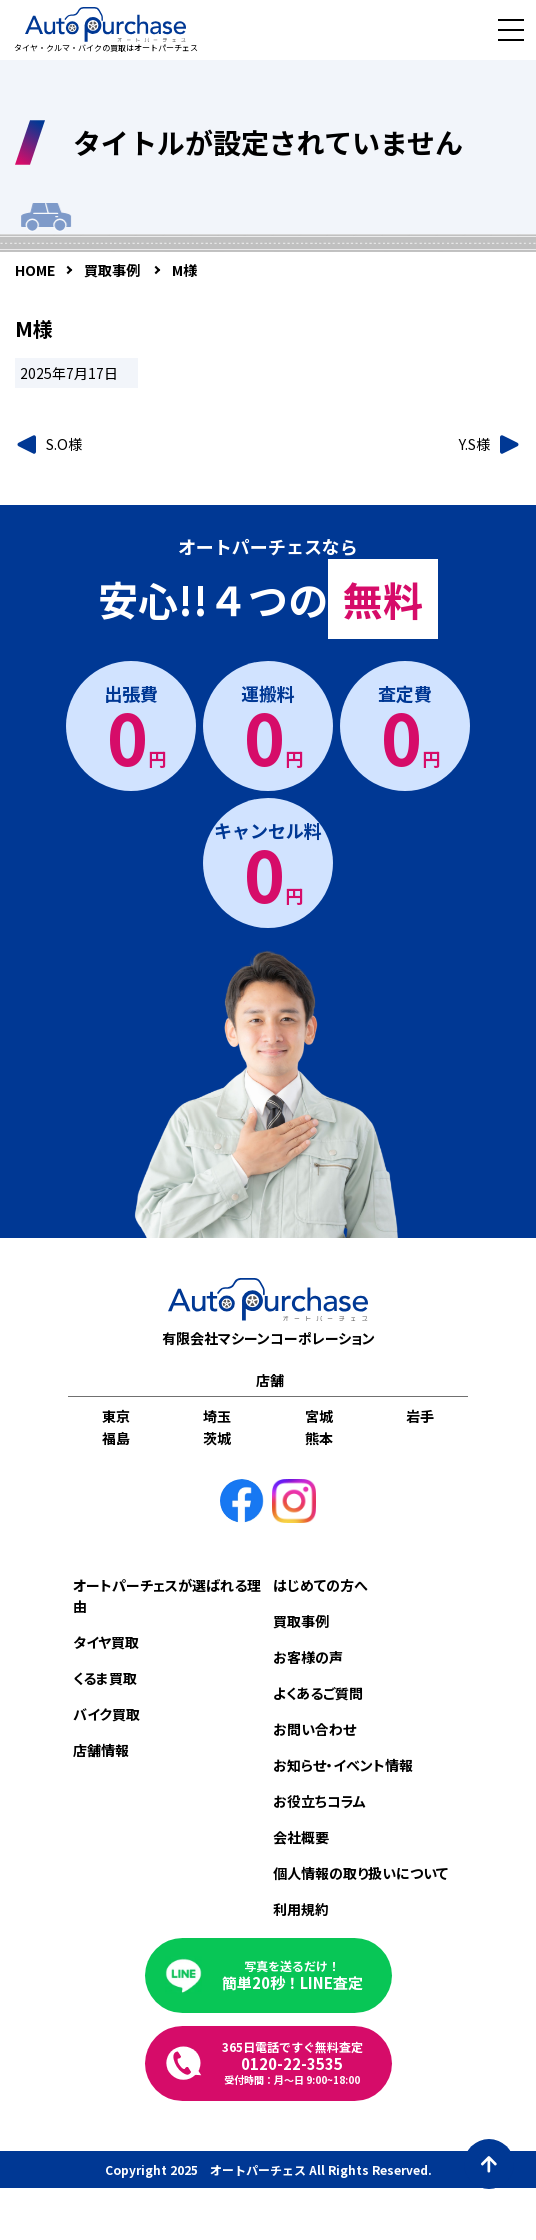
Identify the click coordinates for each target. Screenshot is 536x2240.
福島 (116, 1438)
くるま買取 (105, 1678)
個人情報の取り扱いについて (360, 1873)
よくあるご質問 (318, 1693)
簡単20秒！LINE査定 (292, 1975)
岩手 (420, 1416)
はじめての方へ (320, 1585)
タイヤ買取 (106, 1642)
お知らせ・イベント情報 (343, 1765)
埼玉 (217, 1416)
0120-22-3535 (292, 2063)
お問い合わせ (314, 1729)
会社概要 (301, 1837)
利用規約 (301, 1909)
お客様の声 (308, 1657)
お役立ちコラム (319, 1801)
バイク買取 (106, 1714)
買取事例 (301, 1621)
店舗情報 (101, 1750)
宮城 (319, 1416)
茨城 (217, 1438)
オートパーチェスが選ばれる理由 (167, 1595)
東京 (116, 1416)
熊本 (319, 1438)
